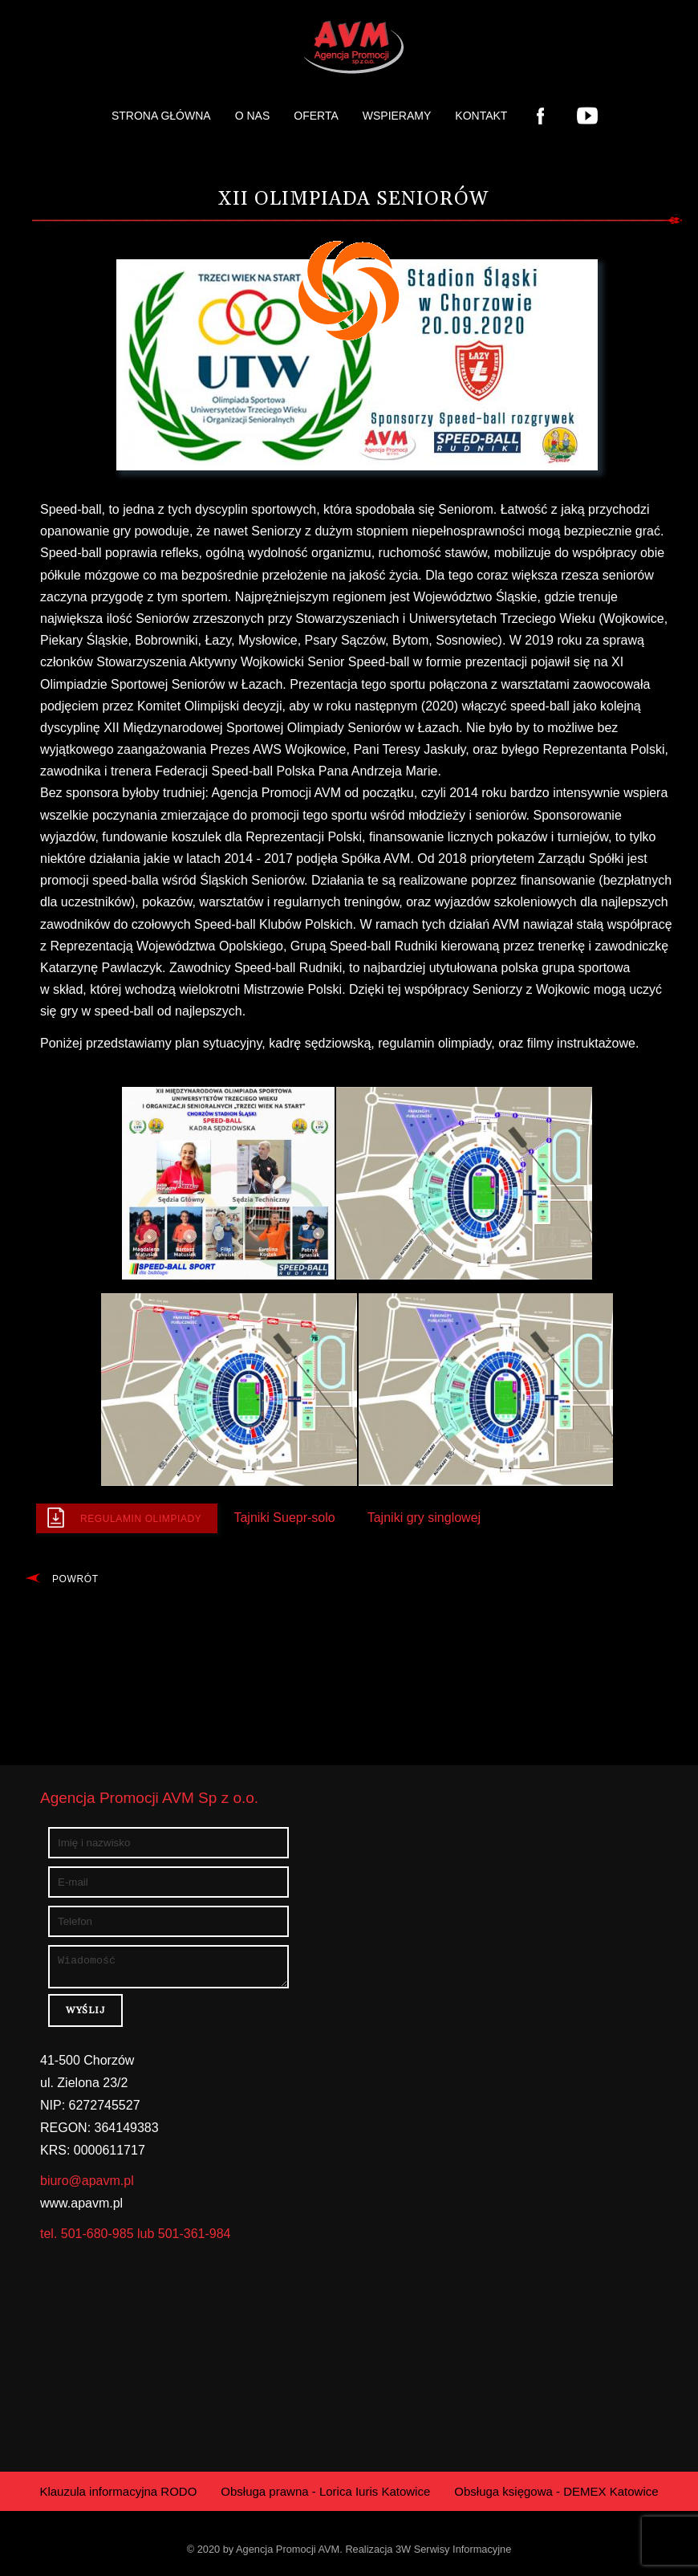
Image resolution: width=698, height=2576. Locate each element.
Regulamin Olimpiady (140, 1518)
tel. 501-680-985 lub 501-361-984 (135, 2238)
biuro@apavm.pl (87, 2185)
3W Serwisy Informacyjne (453, 2554)
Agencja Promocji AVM (287, 2554)
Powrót (75, 1579)
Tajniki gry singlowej (424, 1517)
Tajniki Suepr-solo (284, 1517)
